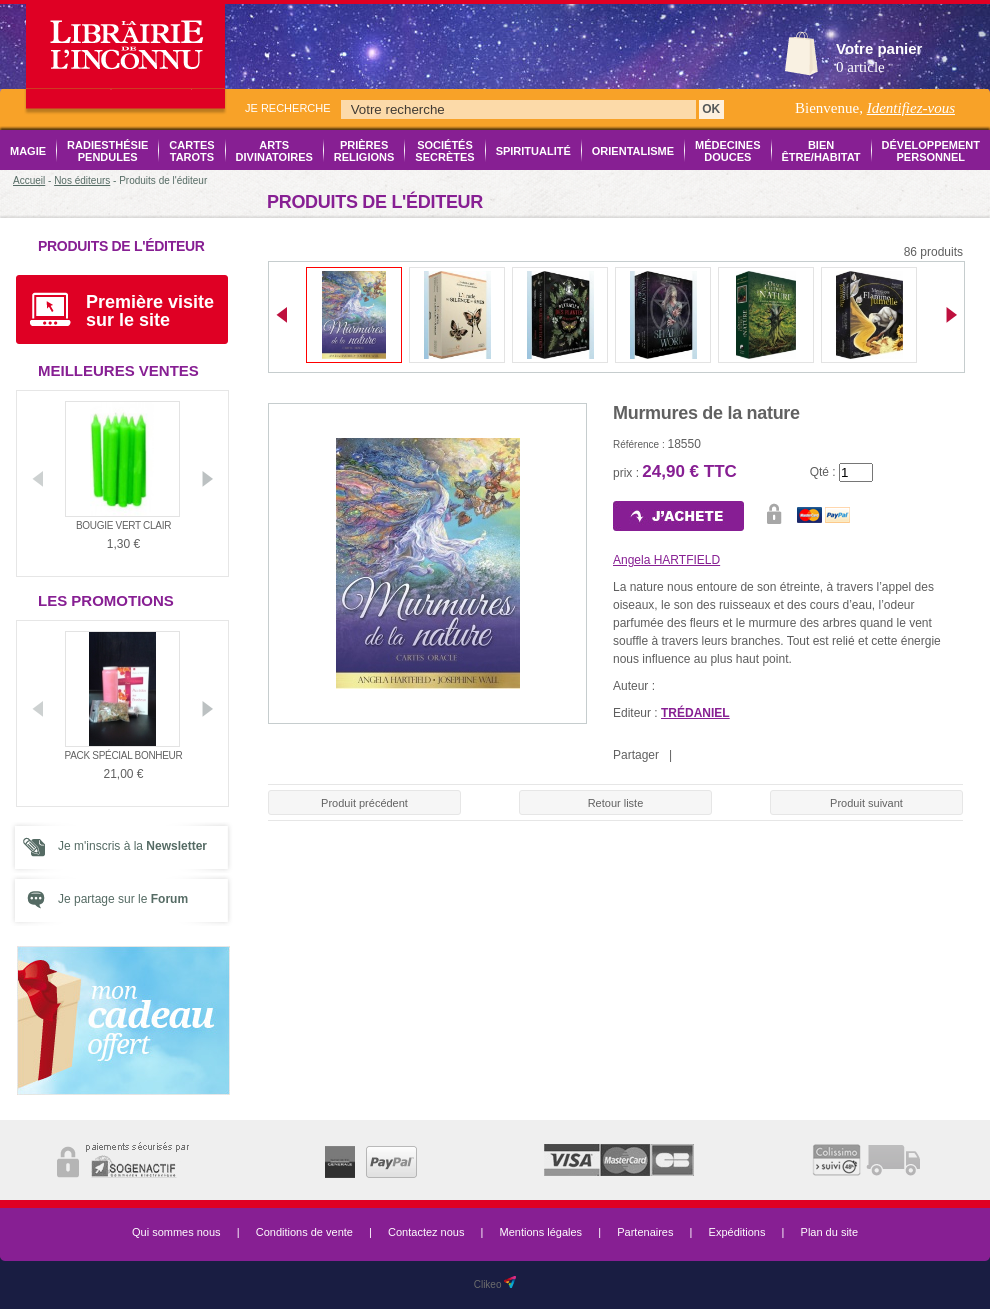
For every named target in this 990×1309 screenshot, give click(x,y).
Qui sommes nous (176, 1232)
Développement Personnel (931, 151)
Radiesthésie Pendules (107, 151)
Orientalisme (633, 151)
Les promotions (106, 600)
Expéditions (737, 1232)
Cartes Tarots (191, 151)
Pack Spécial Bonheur (124, 755)
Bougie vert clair (123, 525)
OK (711, 109)
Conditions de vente (304, 1232)
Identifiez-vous (911, 108)
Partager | (646, 755)
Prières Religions (364, 151)
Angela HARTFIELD (666, 560)
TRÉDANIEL (695, 713)
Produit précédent (364, 803)
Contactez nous (426, 1232)
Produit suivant (866, 803)
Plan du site (829, 1232)
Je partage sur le (123, 899)
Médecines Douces (727, 151)
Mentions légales (541, 1232)
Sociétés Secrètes (444, 151)
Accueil (29, 180)
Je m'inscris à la (132, 846)
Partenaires (645, 1232)
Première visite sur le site (150, 311)
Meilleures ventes (118, 370)
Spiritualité (533, 151)
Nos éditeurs (82, 180)
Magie (28, 151)
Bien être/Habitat (821, 151)
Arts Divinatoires (274, 151)
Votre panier (879, 48)
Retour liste (616, 803)
